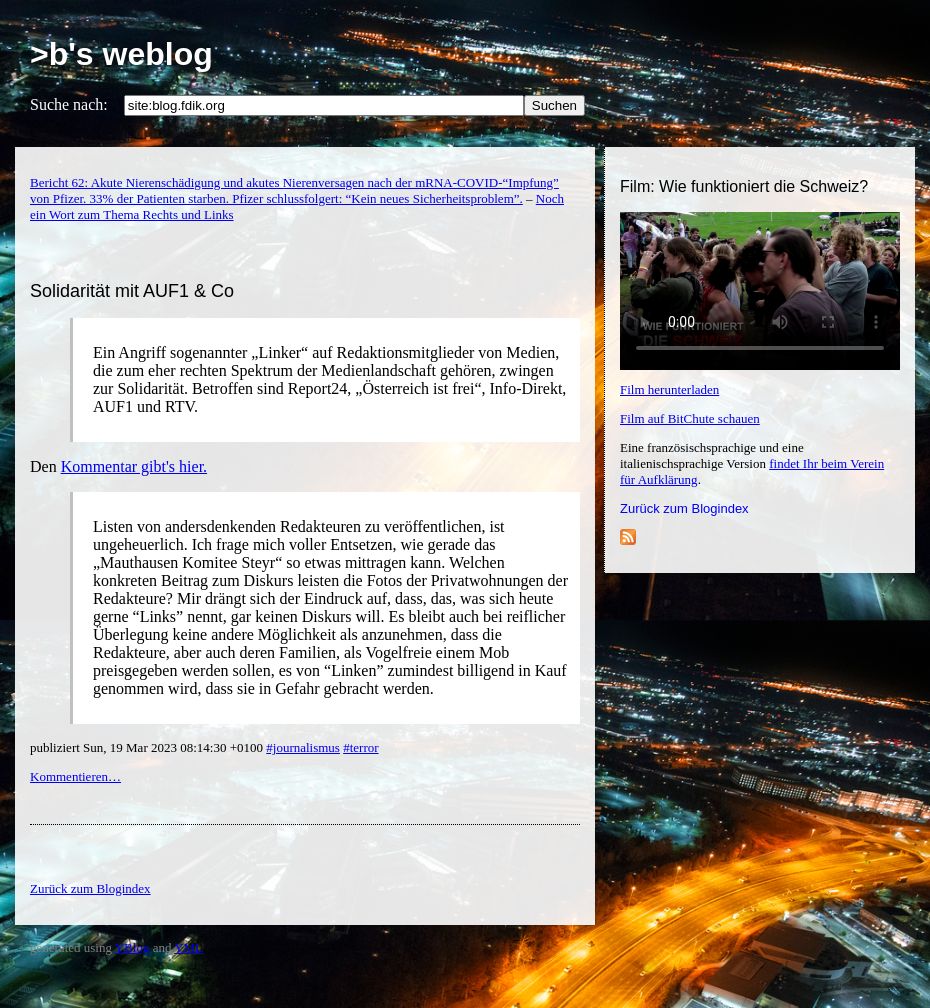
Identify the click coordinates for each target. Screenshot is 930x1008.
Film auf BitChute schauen (690, 418)
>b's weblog (121, 54)
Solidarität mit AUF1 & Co (132, 291)
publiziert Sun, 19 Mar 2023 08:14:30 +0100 (148, 747)
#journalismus (303, 747)
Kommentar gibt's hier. (134, 466)
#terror (360, 747)
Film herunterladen (669, 389)
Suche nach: (69, 104)
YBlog (132, 947)
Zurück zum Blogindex (684, 508)
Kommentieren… (75, 776)
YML (188, 947)
